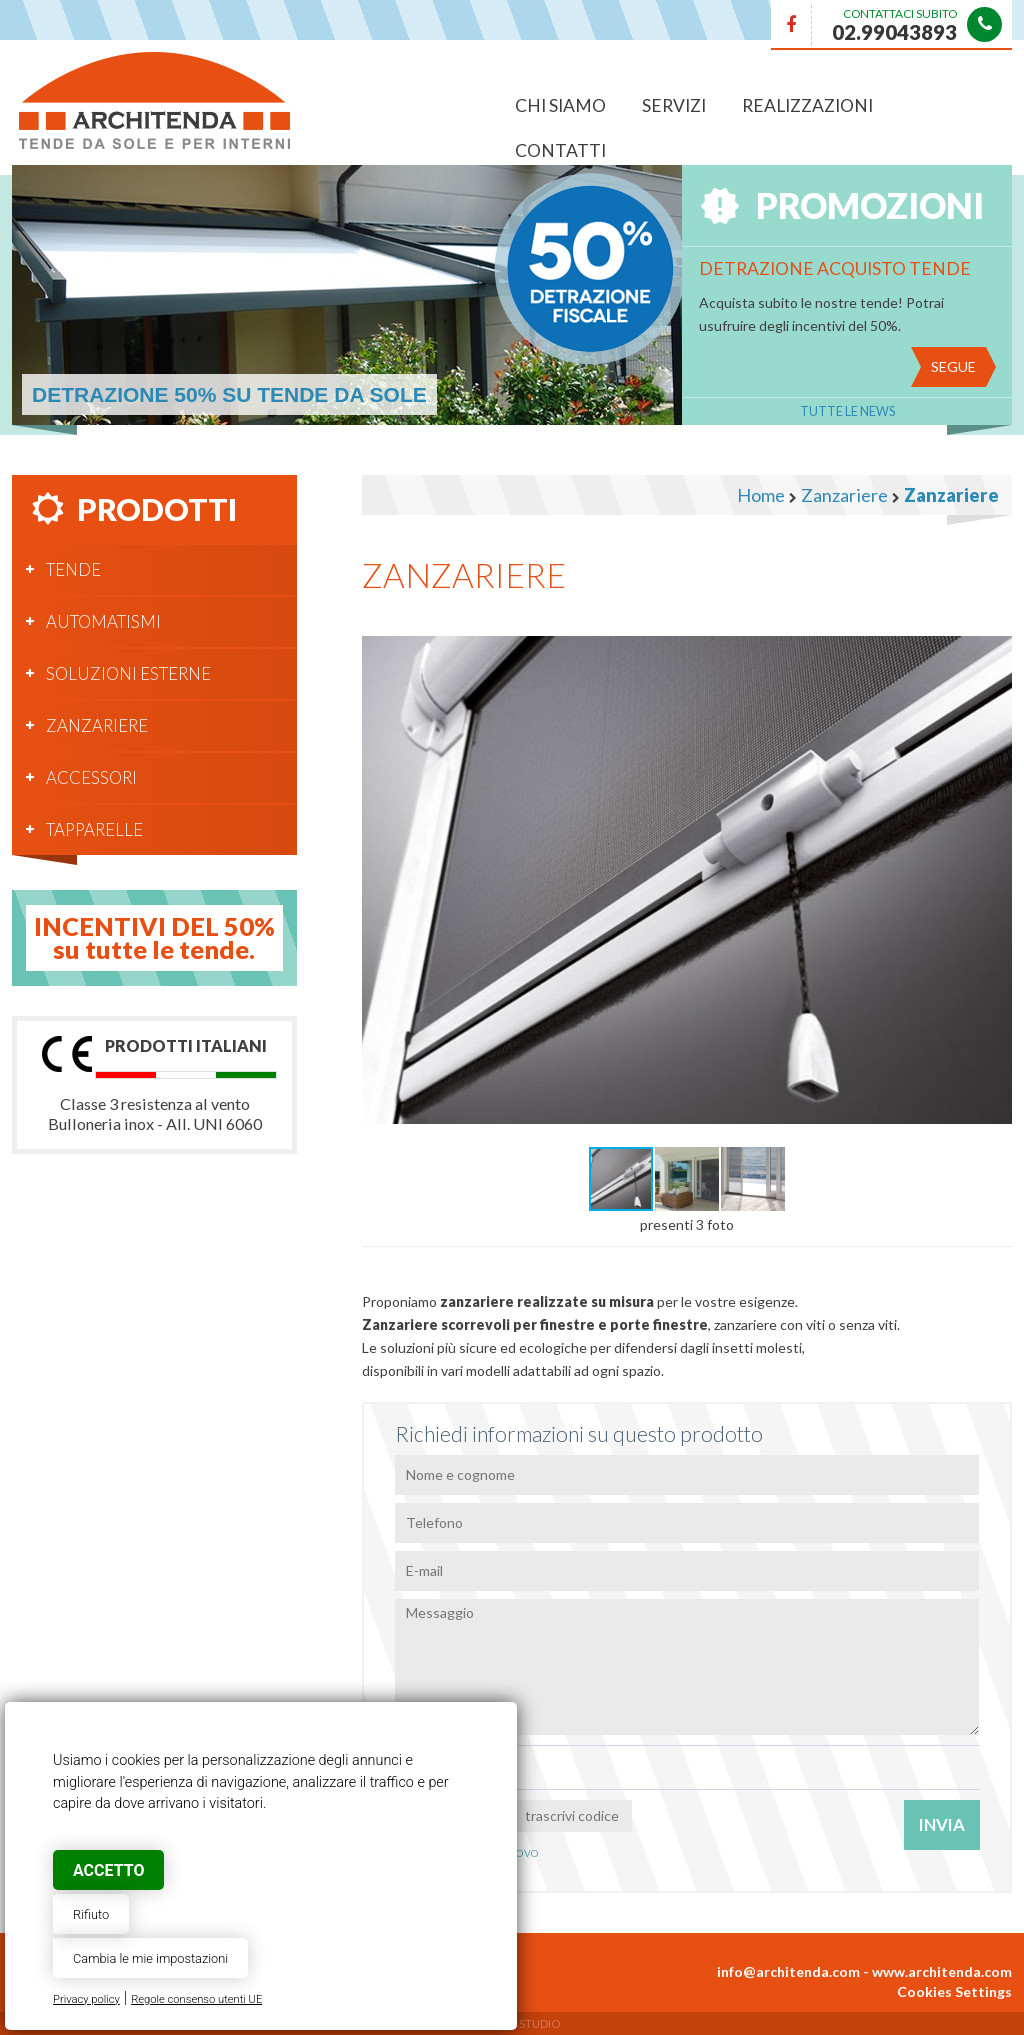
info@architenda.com (788, 1971)
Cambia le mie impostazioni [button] (150, 1958)
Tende (73, 569)
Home (761, 495)
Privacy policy (86, 1999)
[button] (994, 633)
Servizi (674, 105)
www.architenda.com (942, 1971)
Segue (953, 366)
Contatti (560, 150)
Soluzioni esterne (128, 673)
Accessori (91, 777)
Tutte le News (847, 411)
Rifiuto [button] (91, 1914)
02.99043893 (894, 32)
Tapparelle (94, 829)
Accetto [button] (108, 1870)
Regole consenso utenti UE (196, 1999)
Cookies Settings (954, 1991)
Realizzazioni (807, 105)
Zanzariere (97, 725)
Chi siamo (560, 105)
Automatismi (103, 621)
